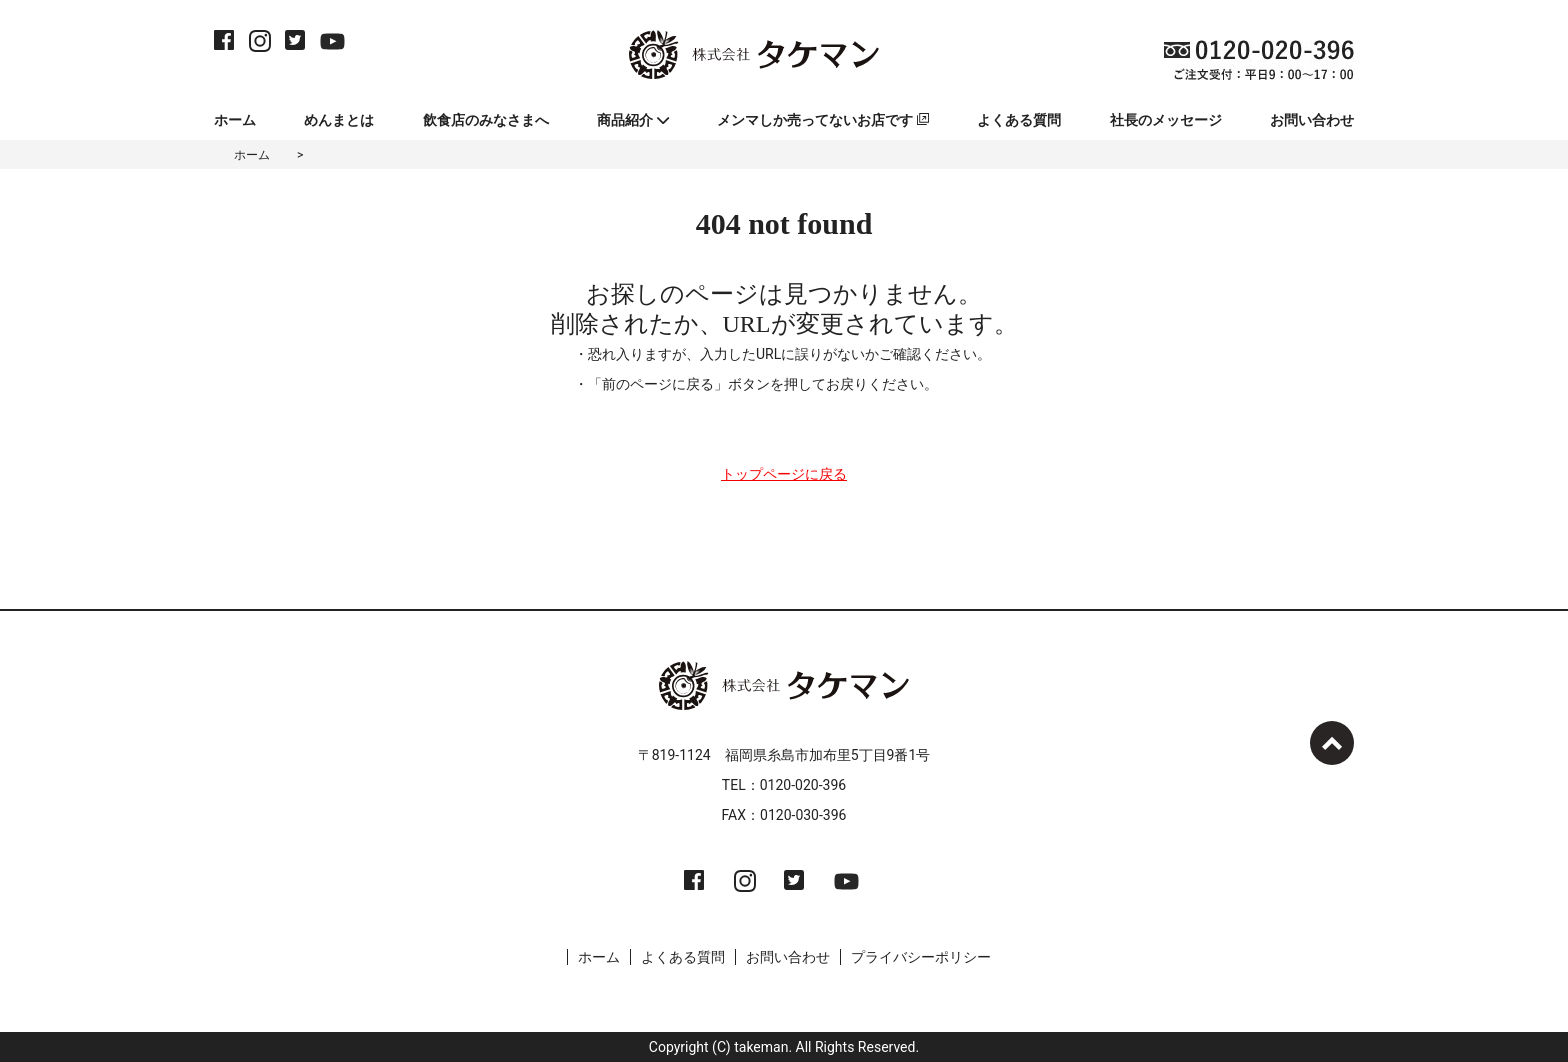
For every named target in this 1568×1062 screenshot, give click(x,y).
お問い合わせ (1312, 120)
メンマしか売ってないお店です (822, 120)
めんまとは (339, 120)
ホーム (235, 120)
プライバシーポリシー (921, 957)
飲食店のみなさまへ (486, 120)
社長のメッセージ (1166, 120)
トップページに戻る (784, 474)
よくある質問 (1019, 120)
